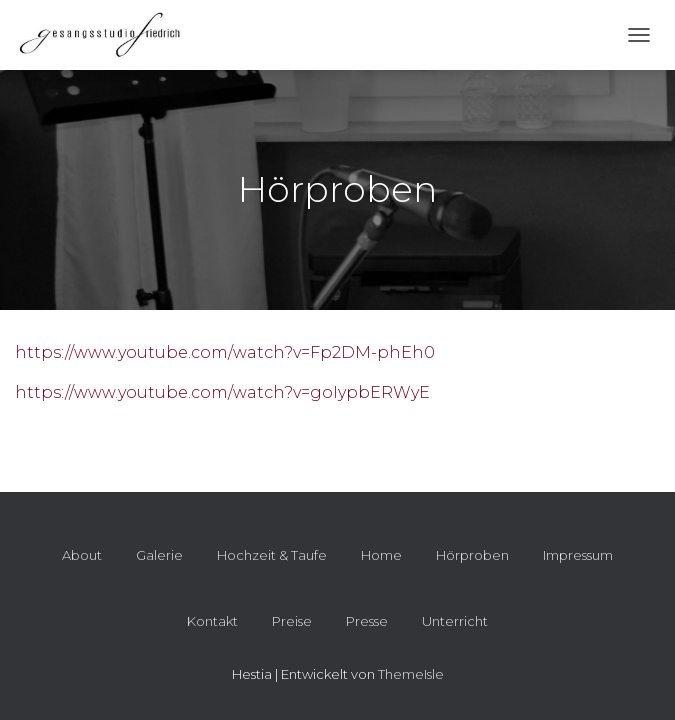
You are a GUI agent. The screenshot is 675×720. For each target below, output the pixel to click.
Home (381, 555)
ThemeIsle (411, 674)
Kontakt (212, 621)
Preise (292, 621)
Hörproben (472, 555)
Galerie (159, 555)
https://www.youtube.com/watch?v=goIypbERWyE (222, 392)
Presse (367, 621)
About (82, 555)
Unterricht (455, 621)
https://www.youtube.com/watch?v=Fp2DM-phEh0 (225, 352)
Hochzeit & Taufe (272, 555)
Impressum (578, 555)
